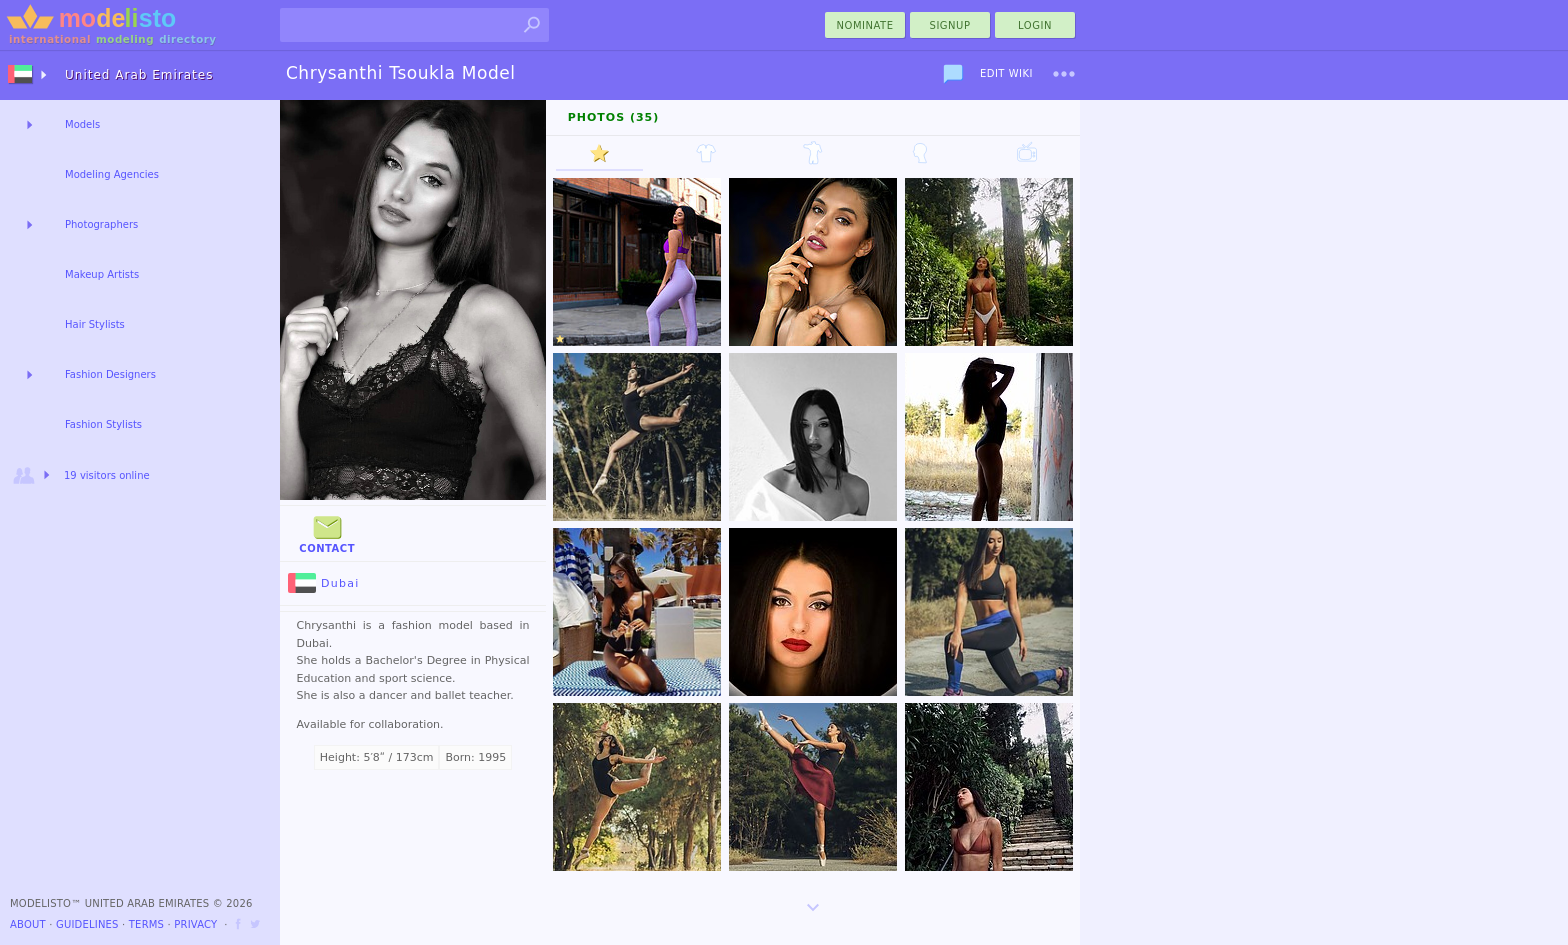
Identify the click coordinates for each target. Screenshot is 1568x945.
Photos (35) (614, 117)
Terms (146, 924)
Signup (950, 25)
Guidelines (87, 924)
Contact (327, 532)
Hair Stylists (95, 324)
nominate (865, 25)
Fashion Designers (110, 374)
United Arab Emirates (139, 75)
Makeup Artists (102, 274)
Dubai (324, 583)
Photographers (101, 224)
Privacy (195, 924)
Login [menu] (1035, 25)
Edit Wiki (1006, 73)
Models (82, 124)
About (28, 924)
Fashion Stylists (103, 424)
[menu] (1064, 74)
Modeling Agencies (112, 174)
